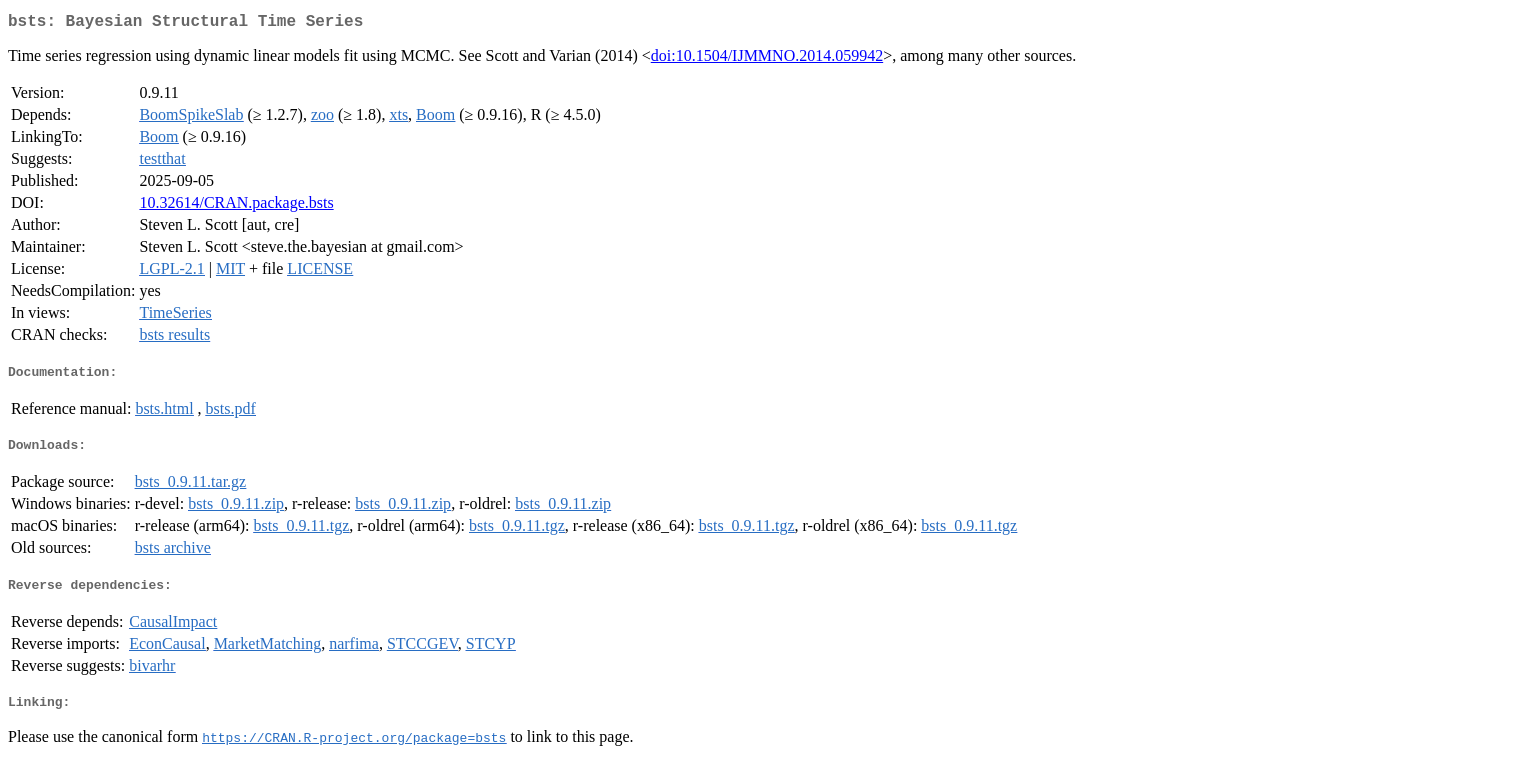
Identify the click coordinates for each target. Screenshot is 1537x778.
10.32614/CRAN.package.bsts (236, 206)
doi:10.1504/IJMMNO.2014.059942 (767, 59)
